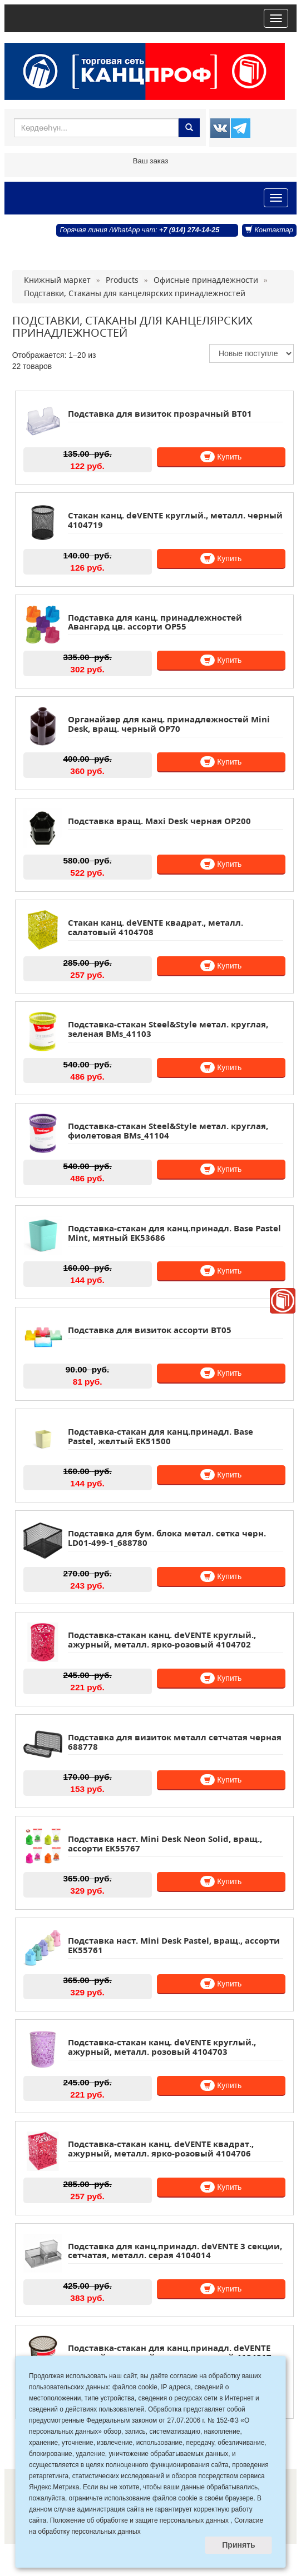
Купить (220, 456)
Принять (238, 2544)
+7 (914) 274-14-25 (189, 230)
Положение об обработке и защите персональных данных (139, 2520)
